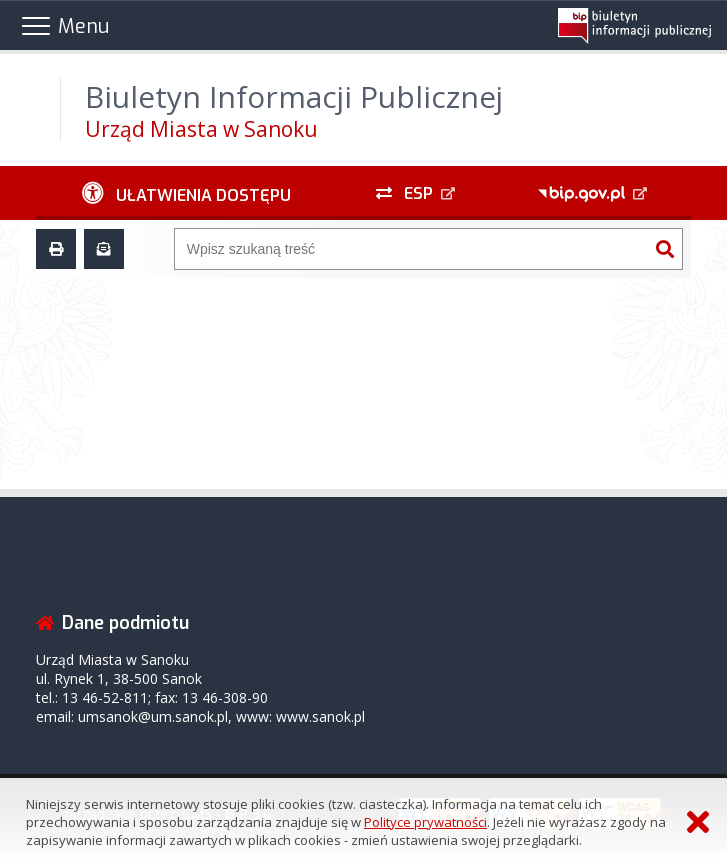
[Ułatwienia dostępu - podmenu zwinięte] (186, 193)
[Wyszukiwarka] (411, 249)
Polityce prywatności (425, 822)
